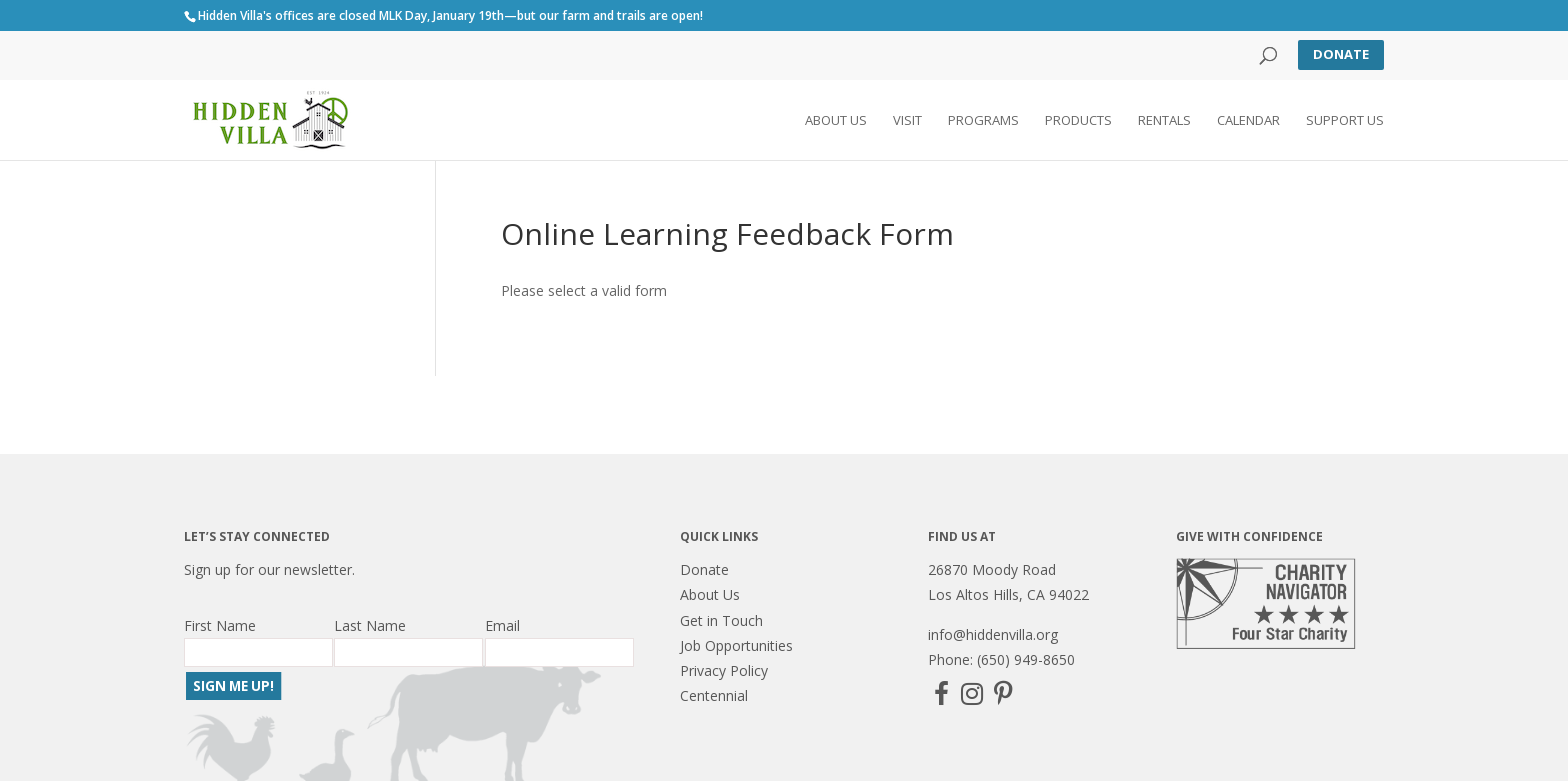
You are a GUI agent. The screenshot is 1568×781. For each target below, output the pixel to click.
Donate (1341, 54)
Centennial (714, 695)
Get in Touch (721, 620)
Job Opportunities (736, 645)
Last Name (370, 625)
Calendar (1248, 121)
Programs (983, 121)
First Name (220, 625)
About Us (836, 121)
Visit (907, 121)
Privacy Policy (724, 670)
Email (502, 625)
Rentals (1164, 121)
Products (1078, 121)
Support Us (1345, 121)
